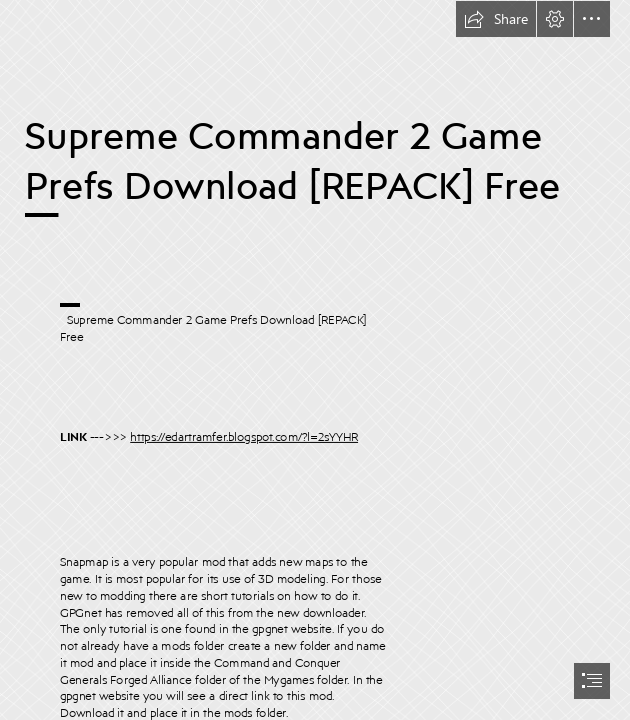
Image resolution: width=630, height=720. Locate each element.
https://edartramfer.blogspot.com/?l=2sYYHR (244, 436)
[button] (496, 19)
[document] (315, 360)
